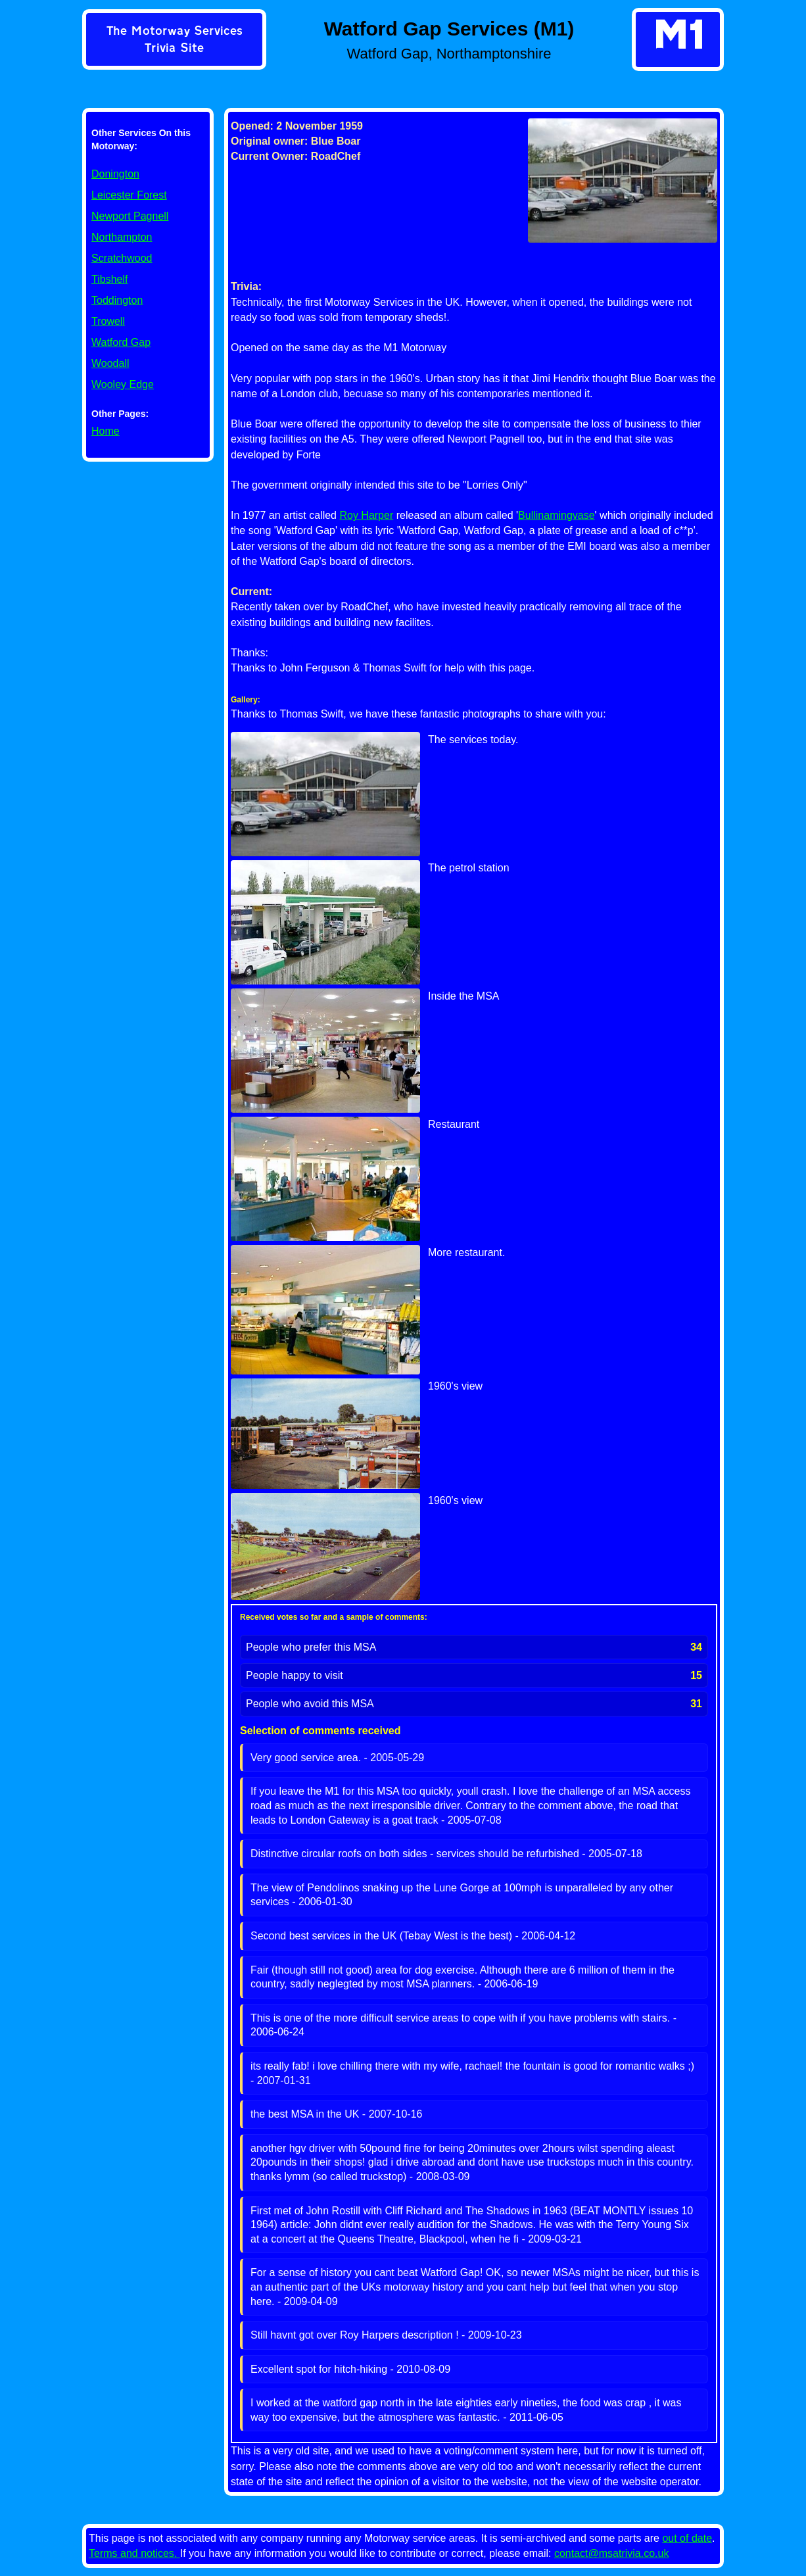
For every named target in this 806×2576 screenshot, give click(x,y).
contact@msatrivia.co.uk (611, 2553)
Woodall (110, 363)
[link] (174, 40)
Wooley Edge (122, 384)
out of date (687, 2538)
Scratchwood (122, 258)
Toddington (117, 300)
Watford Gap (121, 342)
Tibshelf (109, 279)
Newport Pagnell (129, 216)
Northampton (122, 237)
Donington (115, 174)
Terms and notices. (134, 2553)
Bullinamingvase (556, 515)
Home (105, 431)
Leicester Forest (129, 195)
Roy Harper (366, 515)
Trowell (108, 321)
